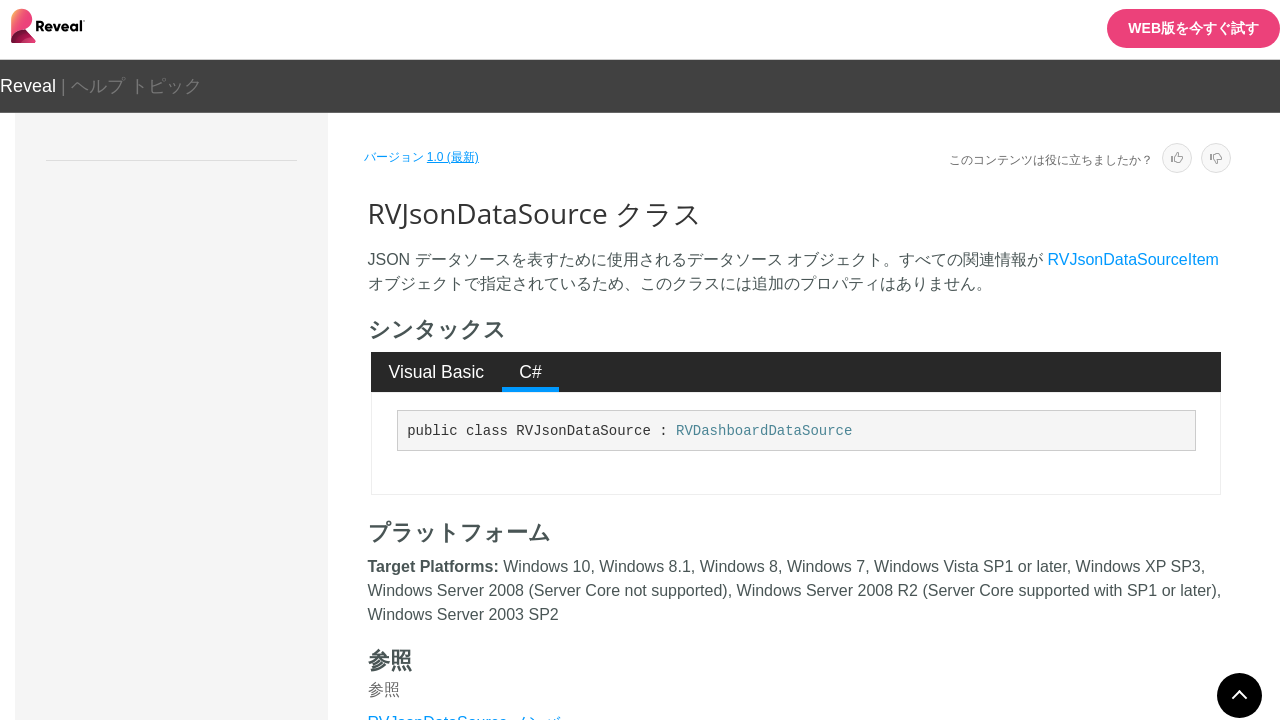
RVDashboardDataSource (764, 431)
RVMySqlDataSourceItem (206, 672)
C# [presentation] (530, 372)
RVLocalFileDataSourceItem (215, 602)
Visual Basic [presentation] (437, 372)
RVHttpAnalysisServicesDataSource (222, 312)
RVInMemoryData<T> (195, 392)
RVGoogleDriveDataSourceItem (220, 257)
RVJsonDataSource (192, 497)
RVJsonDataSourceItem (202, 532)
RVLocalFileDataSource (201, 567)
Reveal (28, 86)
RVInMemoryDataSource (204, 427)
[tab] (436, 372)
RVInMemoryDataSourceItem (218, 462)
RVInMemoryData (182, 357)
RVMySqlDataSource (193, 637)
